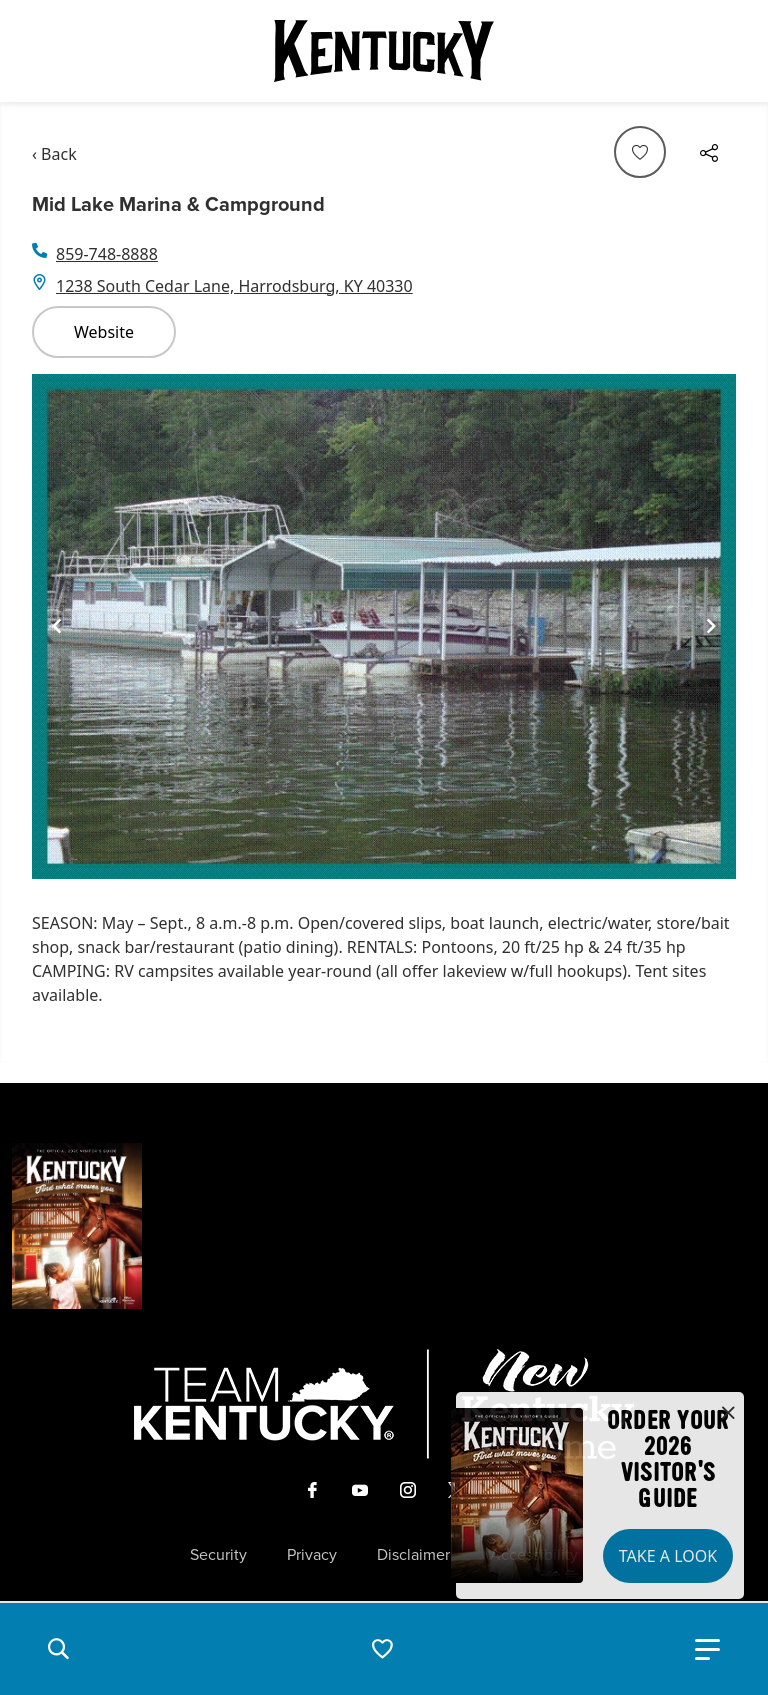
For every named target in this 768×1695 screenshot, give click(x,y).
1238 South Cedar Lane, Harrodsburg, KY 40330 (234, 286)
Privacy (312, 1555)
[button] (58, 1649)
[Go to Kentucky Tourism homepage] (384, 51)
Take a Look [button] (668, 1556)
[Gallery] (384, 626)
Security (218, 1555)
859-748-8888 (107, 254)
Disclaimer (413, 1555)
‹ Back (54, 154)
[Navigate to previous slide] (57, 626)
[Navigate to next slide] (711, 626)
